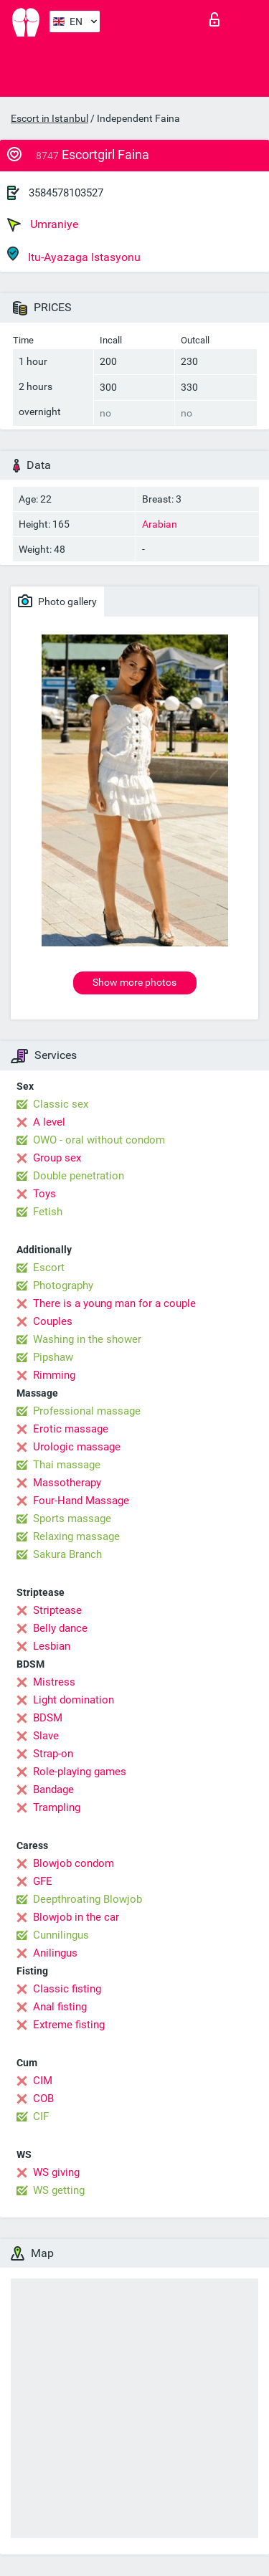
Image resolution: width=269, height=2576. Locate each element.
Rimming (54, 1375)
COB (43, 2098)
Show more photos (134, 982)
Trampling (56, 1807)
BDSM (47, 1717)
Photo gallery (57, 600)
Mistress (54, 1682)
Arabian (159, 524)
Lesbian (51, 1646)
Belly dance (60, 1628)
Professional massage (87, 1411)
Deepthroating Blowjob (87, 1899)
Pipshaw (53, 1357)
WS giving (56, 2172)
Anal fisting (60, 2006)
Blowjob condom (73, 1863)
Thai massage (66, 1464)
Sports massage (72, 1518)
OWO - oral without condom (99, 1139)
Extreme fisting (69, 2024)
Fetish (47, 1211)
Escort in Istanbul (49, 118)
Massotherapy (67, 1482)
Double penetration (78, 1175)
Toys (44, 1193)
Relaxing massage (76, 1536)
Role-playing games (79, 1771)
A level (49, 1122)
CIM (42, 2080)
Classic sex (60, 1104)
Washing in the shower (87, 1339)
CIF (41, 2116)
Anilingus (55, 1953)
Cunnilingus (61, 1935)
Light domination (73, 1699)
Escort (49, 1267)
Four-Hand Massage (81, 1500)
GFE (42, 1881)
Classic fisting (67, 1988)
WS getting (59, 2190)
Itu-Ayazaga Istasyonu (74, 255)
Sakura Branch (67, 1554)
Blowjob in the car (76, 1917)
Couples (52, 1321)
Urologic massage (77, 1446)
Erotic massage (70, 1428)
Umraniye (42, 224)
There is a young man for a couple (114, 1303)
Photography (63, 1285)
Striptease (57, 1610)
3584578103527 (66, 192)
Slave (46, 1735)
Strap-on (53, 1753)
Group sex (57, 1157)
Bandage (53, 1789)
